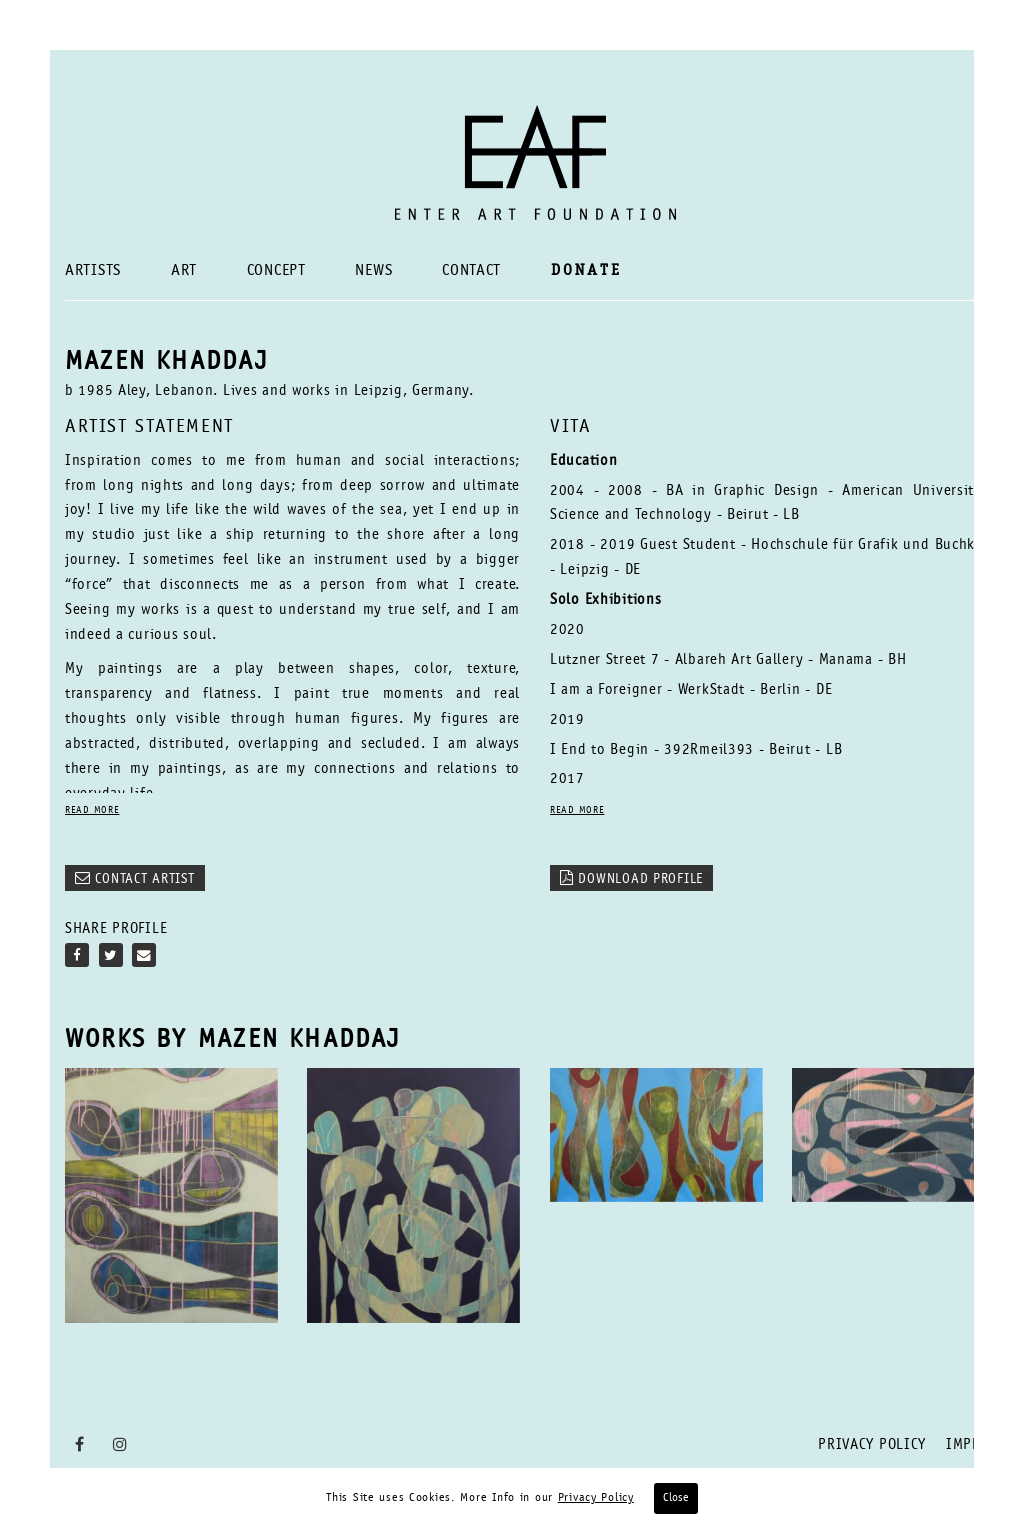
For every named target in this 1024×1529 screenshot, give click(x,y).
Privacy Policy (872, 1445)
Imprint (975, 1445)
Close (676, 1498)
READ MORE (92, 811)
